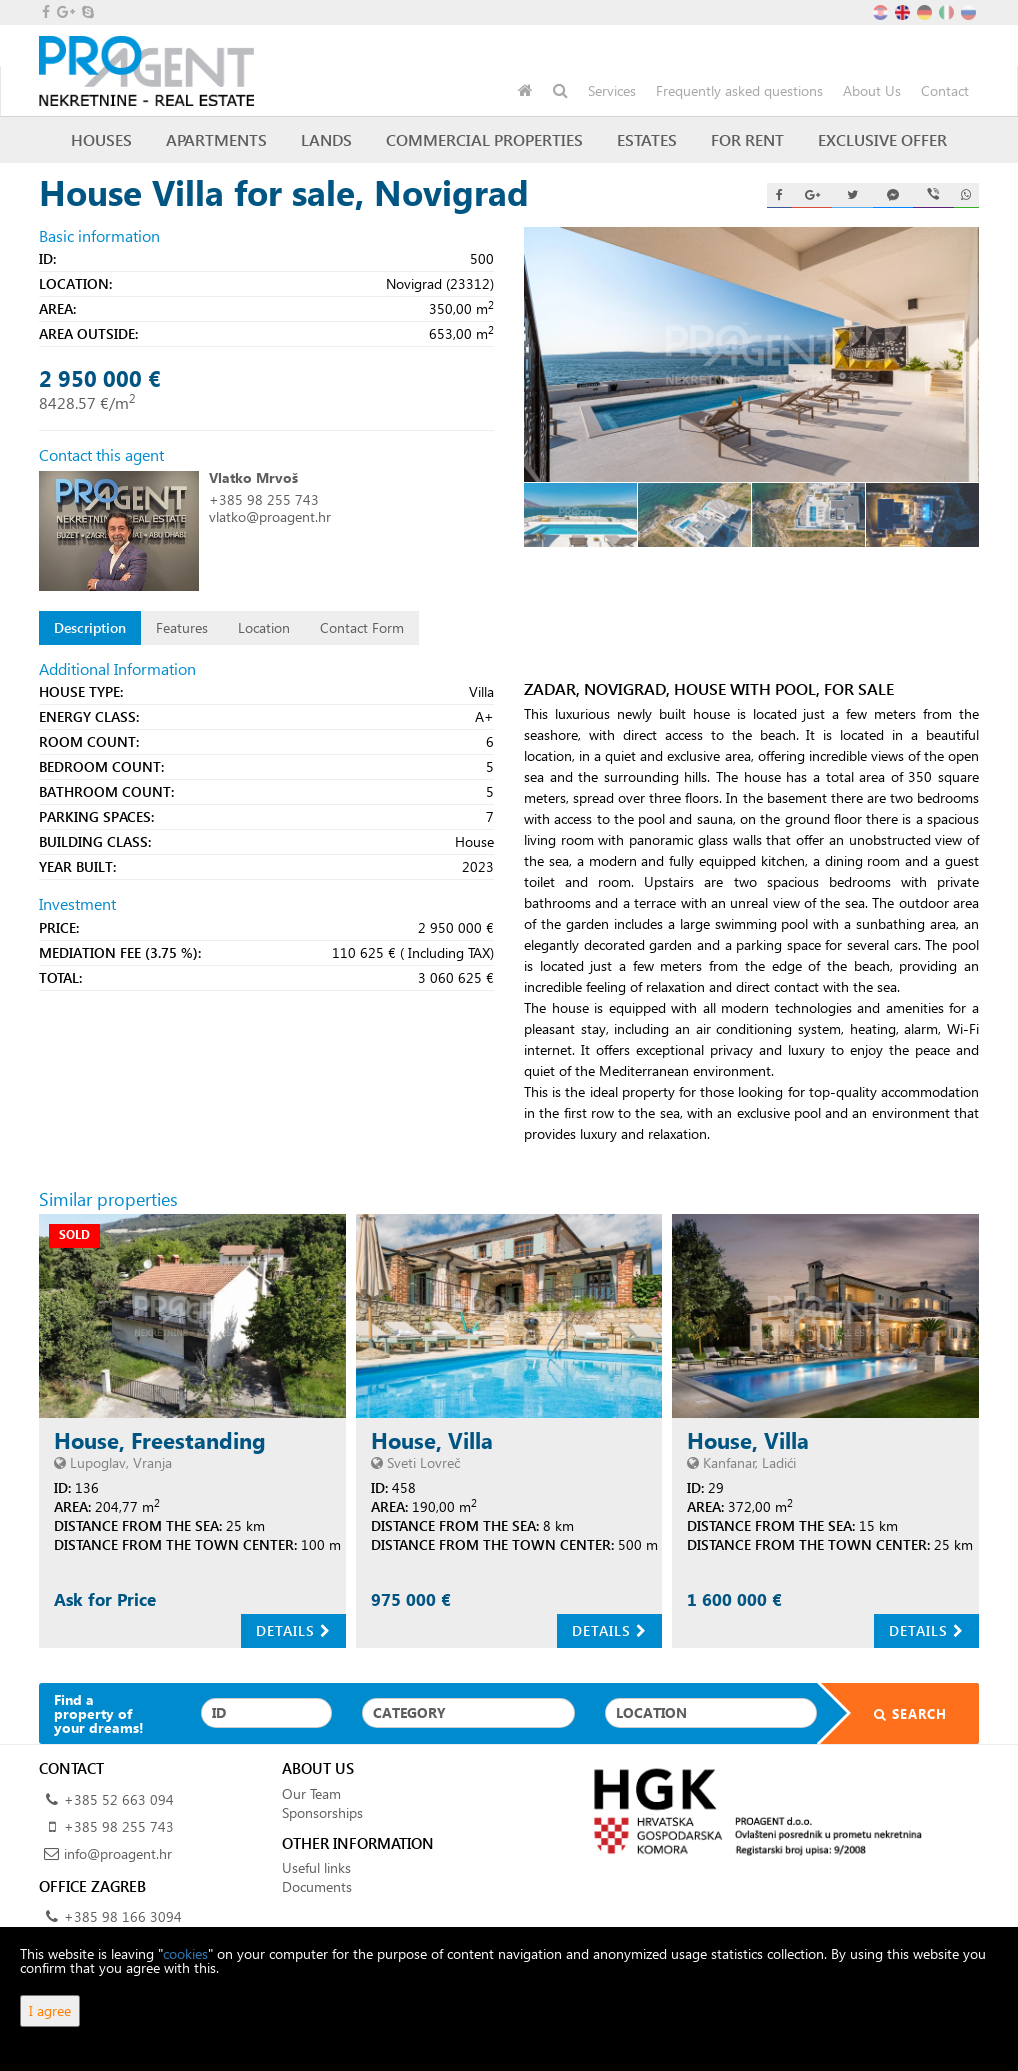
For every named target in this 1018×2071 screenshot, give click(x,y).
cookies (185, 1953)
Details (293, 1630)
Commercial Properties (484, 139)
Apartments (216, 139)
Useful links (316, 1867)
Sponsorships (322, 1812)
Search (898, 1713)
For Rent (747, 139)
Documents (317, 1886)
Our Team (311, 1793)
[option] (581, 514)
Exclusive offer (882, 139)
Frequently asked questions (739, 90)
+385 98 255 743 (264, 499)
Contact (945, 90)
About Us (872, 90)
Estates (647, 139)
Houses (101, 139)
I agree (50, 2010)
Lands (326, 139)
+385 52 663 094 (119, 1799)
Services (612, 90)
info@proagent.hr (118, 1853)
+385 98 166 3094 (123, 1916)
